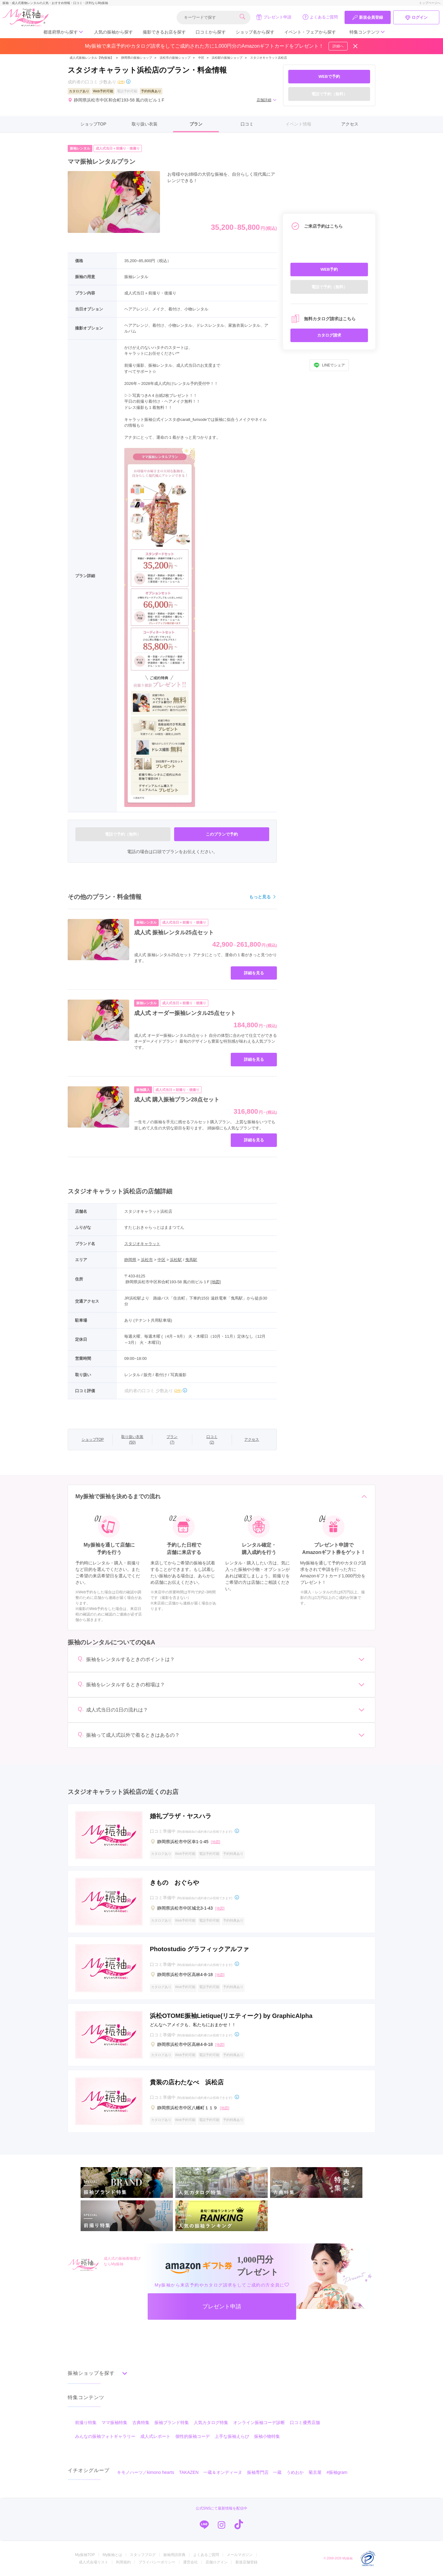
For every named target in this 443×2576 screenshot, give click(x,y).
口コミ (247, 124)
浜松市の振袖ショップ (175, 57)
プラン (196, 124)
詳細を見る (254, 973)
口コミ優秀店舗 (305, 2422)
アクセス (349, 124)
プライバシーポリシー (156, 2562)
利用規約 (123, 2562)
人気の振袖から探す (113, 32)
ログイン (416, 17)
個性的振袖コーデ (192, 2436)
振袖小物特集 (267, 2436)
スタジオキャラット (142, 1243)
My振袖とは (112, 2555)
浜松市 (147, 1259)
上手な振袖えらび (232, 2436)
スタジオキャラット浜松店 (268, 57)
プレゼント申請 (273, 17)
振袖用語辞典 (174, 2555)
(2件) (121, 82)
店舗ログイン (217, 2562)
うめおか (295, 2472)
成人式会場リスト (93, 2562)
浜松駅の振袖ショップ (227, 57)
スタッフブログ (143, 2555)
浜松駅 (176, 1259)
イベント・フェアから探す (310, 32)
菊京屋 (315, 2472)
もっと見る (263, 897)
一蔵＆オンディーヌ (222, 2472)
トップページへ (430, 3)
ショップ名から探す (255, 32)
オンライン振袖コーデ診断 (259, 2422)
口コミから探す (211, 32)
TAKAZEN (189, 2472)
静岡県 (130, 1259)
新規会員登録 (367, 17)
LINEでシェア (329, 365)
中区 (201, 57)
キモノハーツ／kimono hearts (145, 2472)
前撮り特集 (86, 2422)
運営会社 (190, 2562)
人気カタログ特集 (211, 2422)
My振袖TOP (85, 2555)
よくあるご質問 (320, 17)
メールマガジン (240, 2555)
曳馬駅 (191, 1259)
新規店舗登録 (246, 2562)
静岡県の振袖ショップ (136, 57)
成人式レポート (155, 2436)
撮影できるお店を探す (164, 32)
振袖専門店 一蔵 (264, 2472)
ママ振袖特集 (114, 2422)
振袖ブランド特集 (171, 2422)
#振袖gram (336, 2472)
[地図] (215, 1282)
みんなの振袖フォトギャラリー (105, 2436)
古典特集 (141, 2422)
